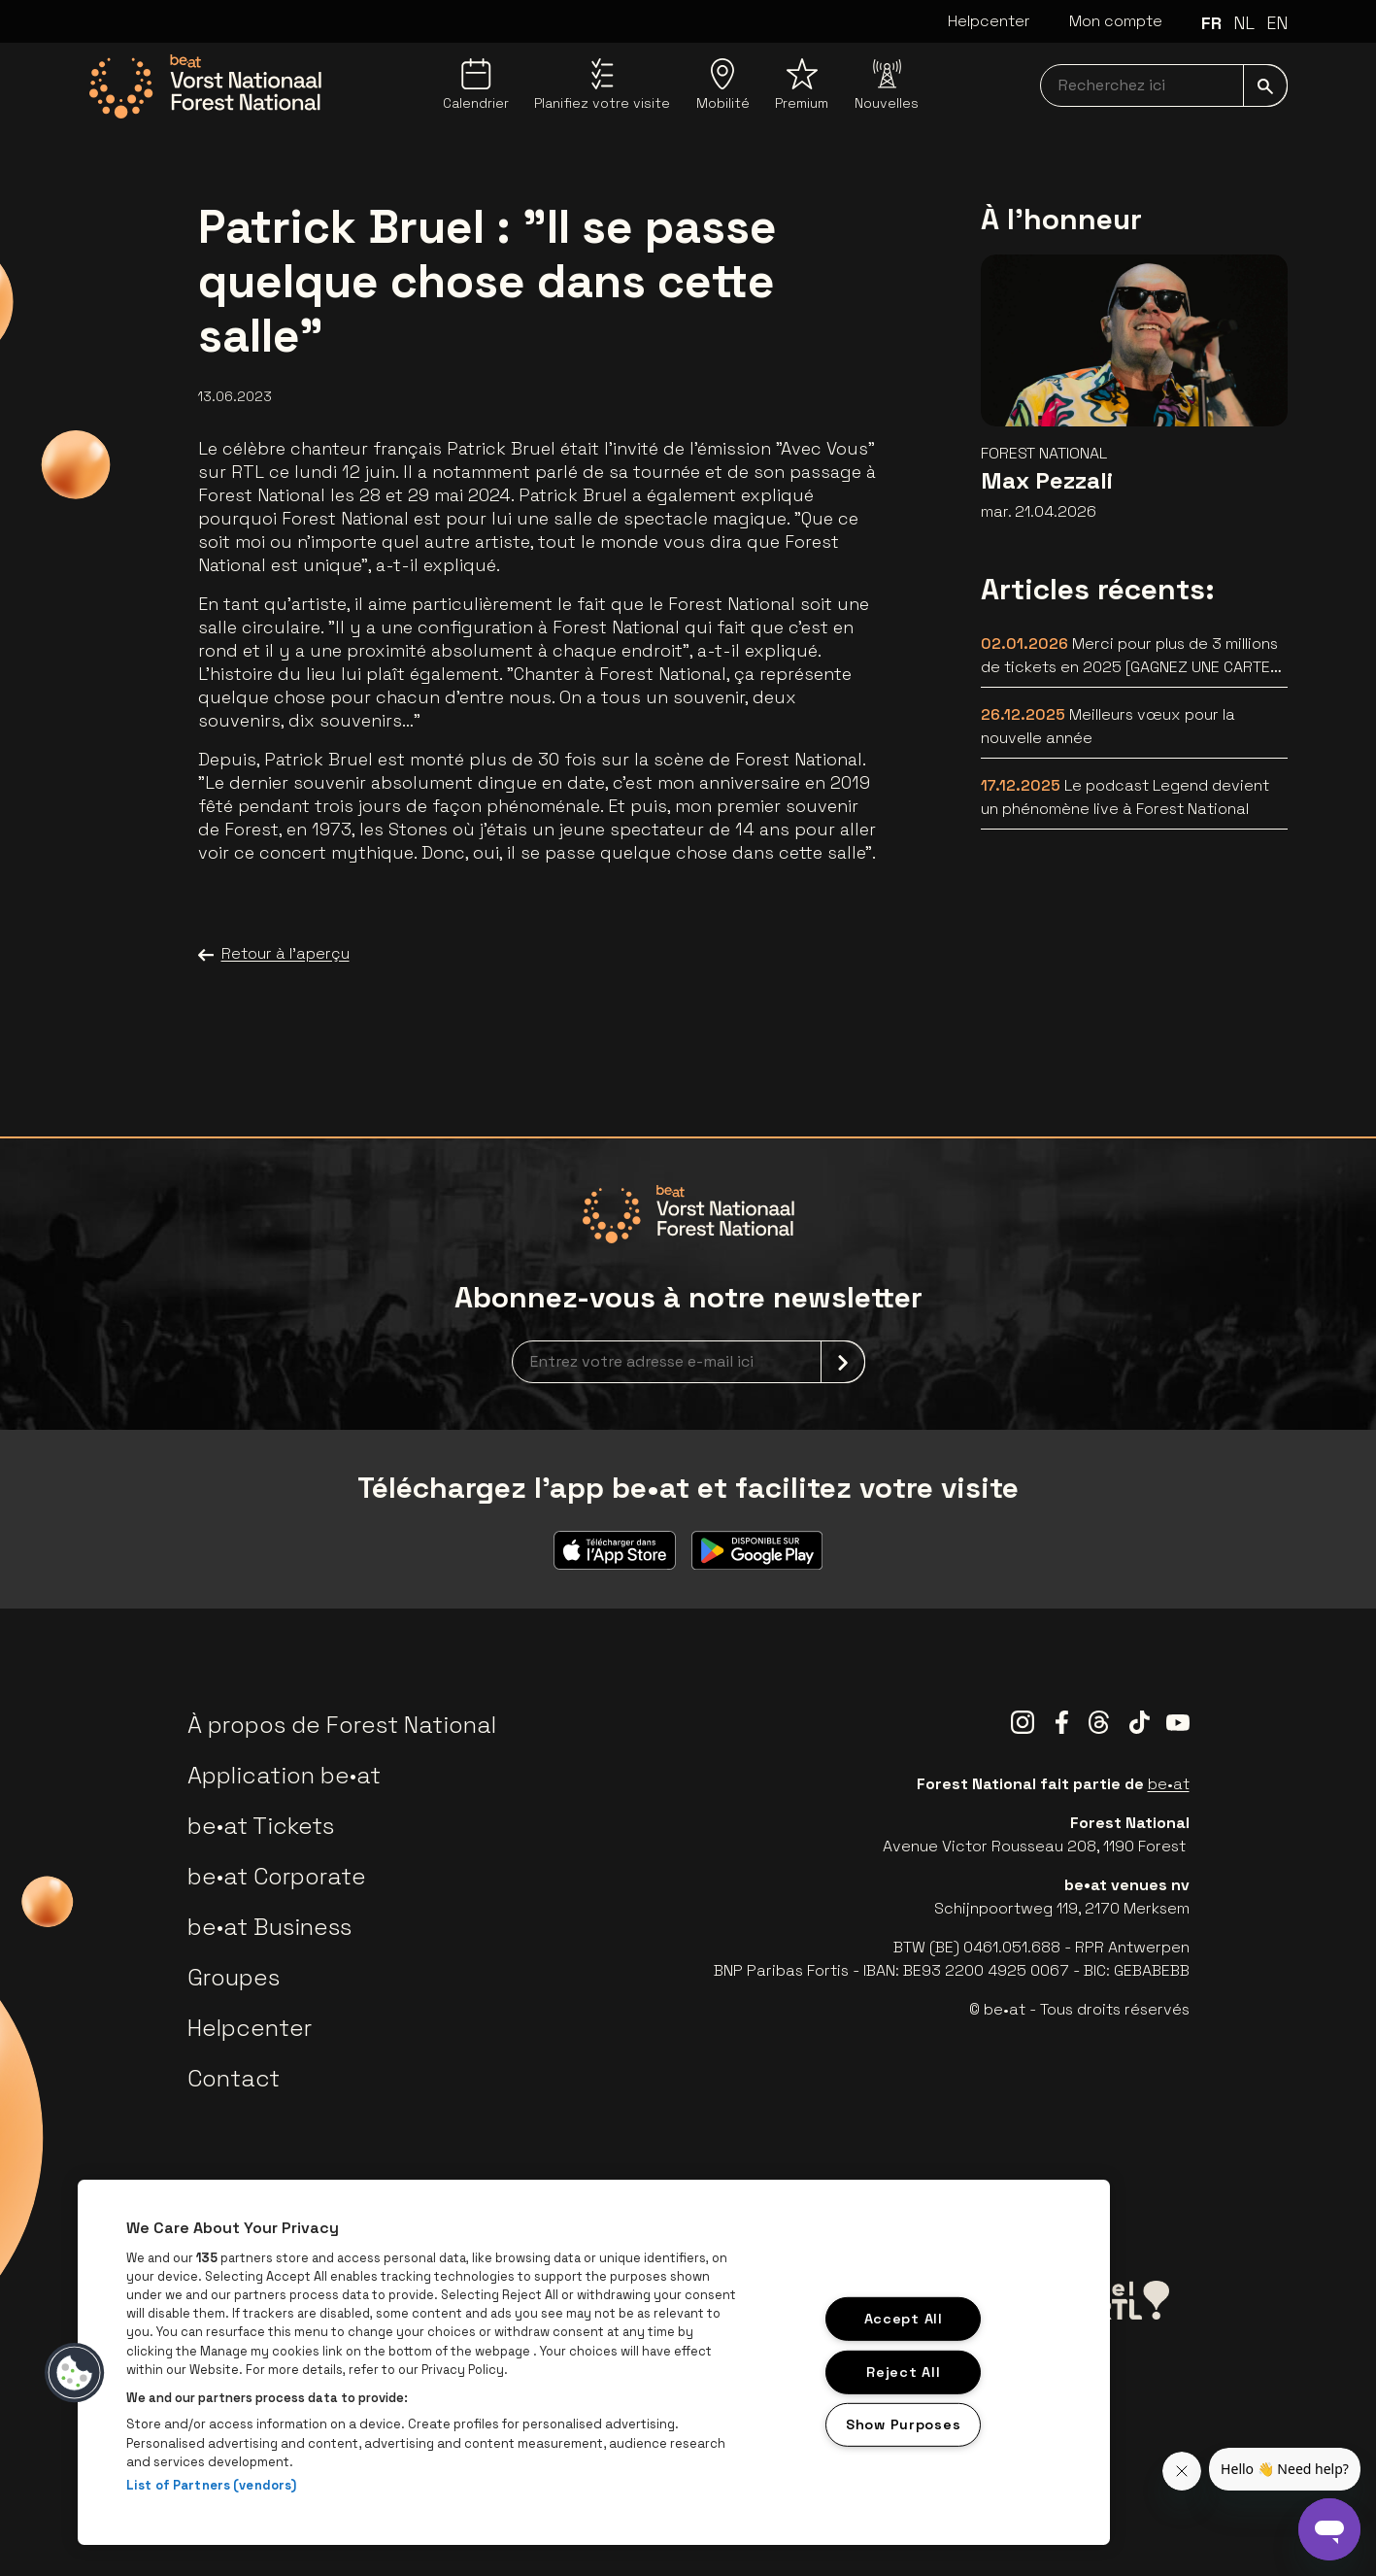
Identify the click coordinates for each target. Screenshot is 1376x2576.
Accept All (903, 2318)
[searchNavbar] (1164, 85)
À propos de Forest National (341, 1725)
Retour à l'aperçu (274, 954)
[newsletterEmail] (688, 1361)
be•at (1169, 1784)
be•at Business (269, 1927)
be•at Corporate (276, 1876)
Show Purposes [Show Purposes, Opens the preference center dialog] (903, 2424)
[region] (594, 2362)
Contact (233, 2078)
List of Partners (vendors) (211, 2485)
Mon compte (1115, 21)
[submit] (1265, 85)
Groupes (233, 1977)
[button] (75, 2373)
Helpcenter (989, 21)
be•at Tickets (260, 1826)
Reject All (903, 2371)
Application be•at (284, 1775)
